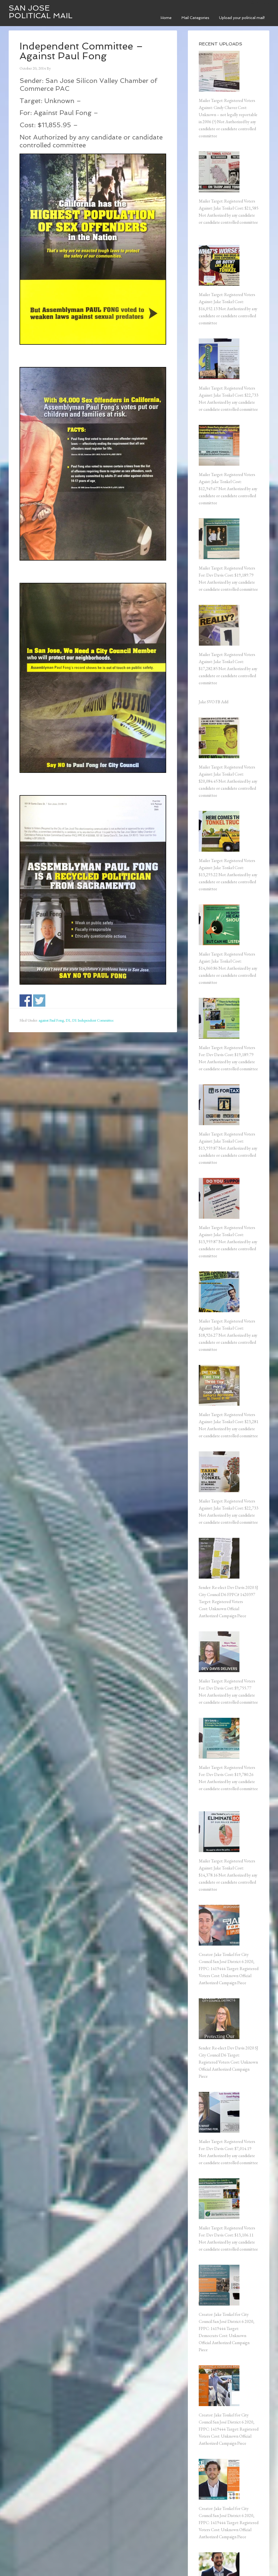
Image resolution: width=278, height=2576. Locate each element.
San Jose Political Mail (40, 12)
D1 (68, 1020)
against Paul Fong (51, 1020)
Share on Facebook (26, 1000)
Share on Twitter (39, 1000)
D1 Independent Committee (93, 1020)
